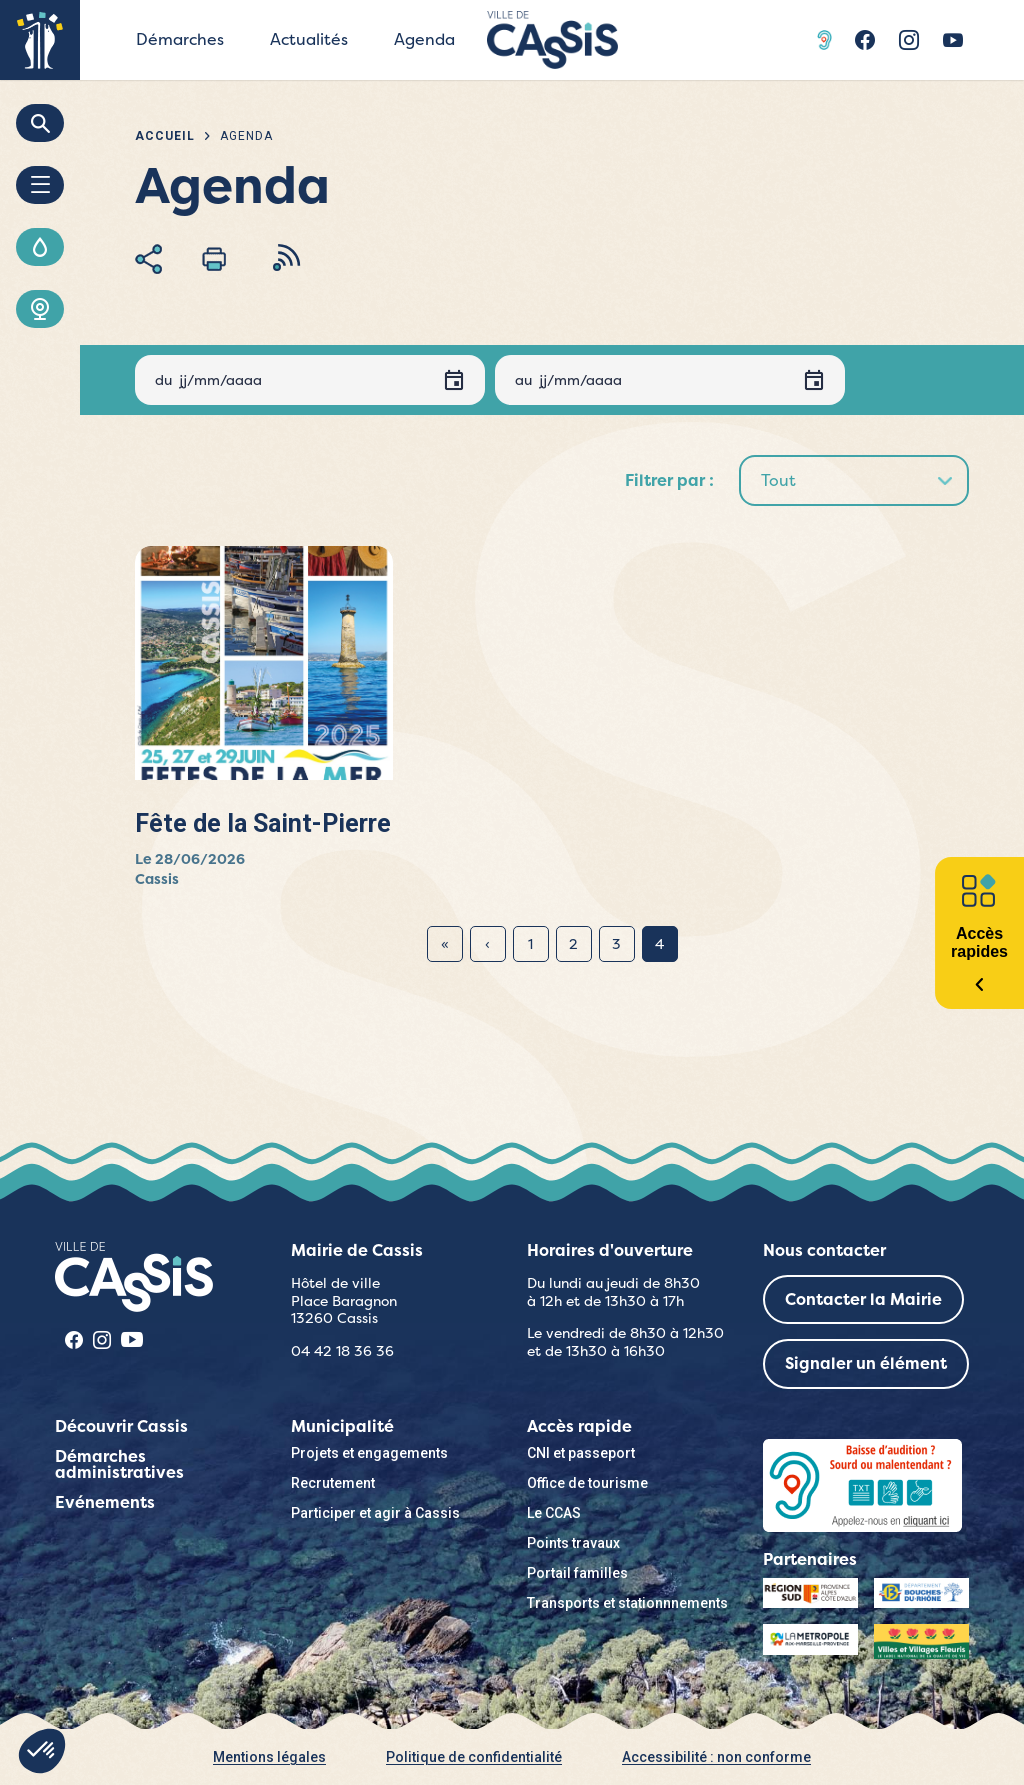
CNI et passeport (581, 1453)
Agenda (424, 39)
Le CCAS (554, 1513)
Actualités (309, 39)
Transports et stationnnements (627, 1603)
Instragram (909, 40)
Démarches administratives (119, 1464)
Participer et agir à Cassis (375, 1513)
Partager (148, 259)
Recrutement (333, 1483)
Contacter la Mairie (863, 1299)
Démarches (180, 39)
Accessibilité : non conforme (716, 1757)
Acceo (827, 40)
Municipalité (342, 1426)
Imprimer (214, 259)
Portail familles (577, 1573)
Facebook (865, 40)
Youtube (953, 40)
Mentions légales (269, 1757)
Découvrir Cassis (121, 1426)
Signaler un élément (866, 1363)
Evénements (105, 1502)
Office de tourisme (587, 1483)
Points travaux (573, 1543)
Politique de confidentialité (474, 1757)
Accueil (165, 136)
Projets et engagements (369, 1453)
